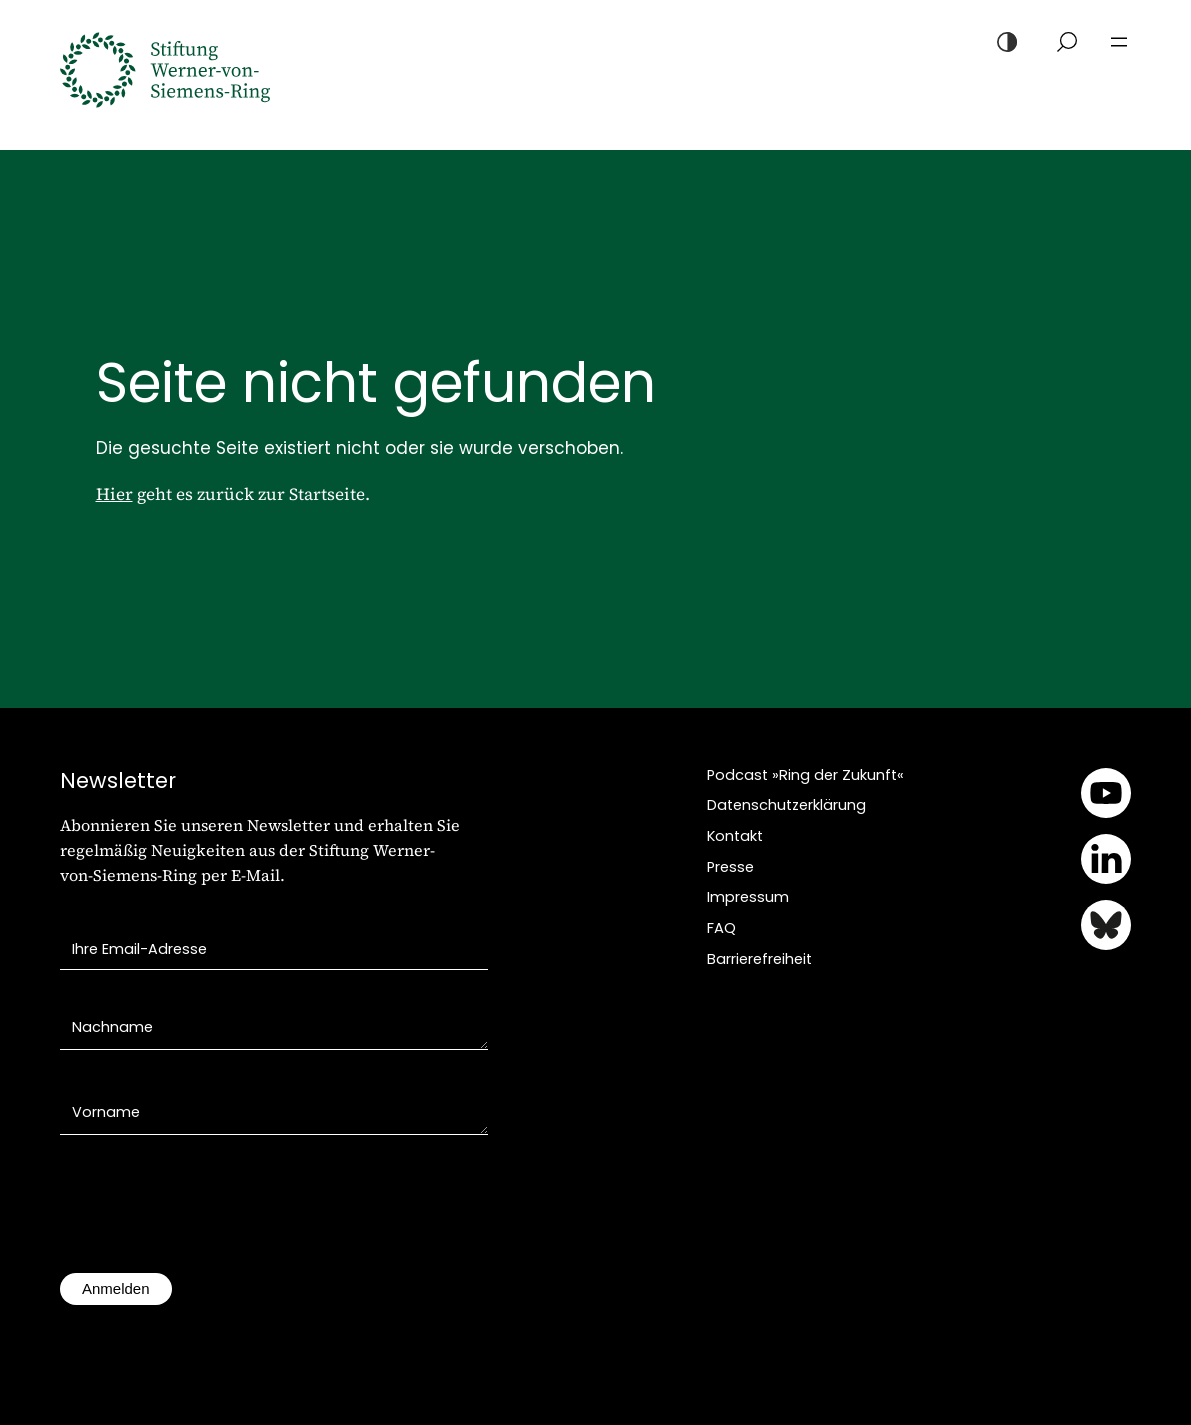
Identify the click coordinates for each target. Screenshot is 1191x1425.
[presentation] (212, 1214)
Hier (114, 494)
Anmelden (116, 1288)
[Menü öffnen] (1119, 42)
